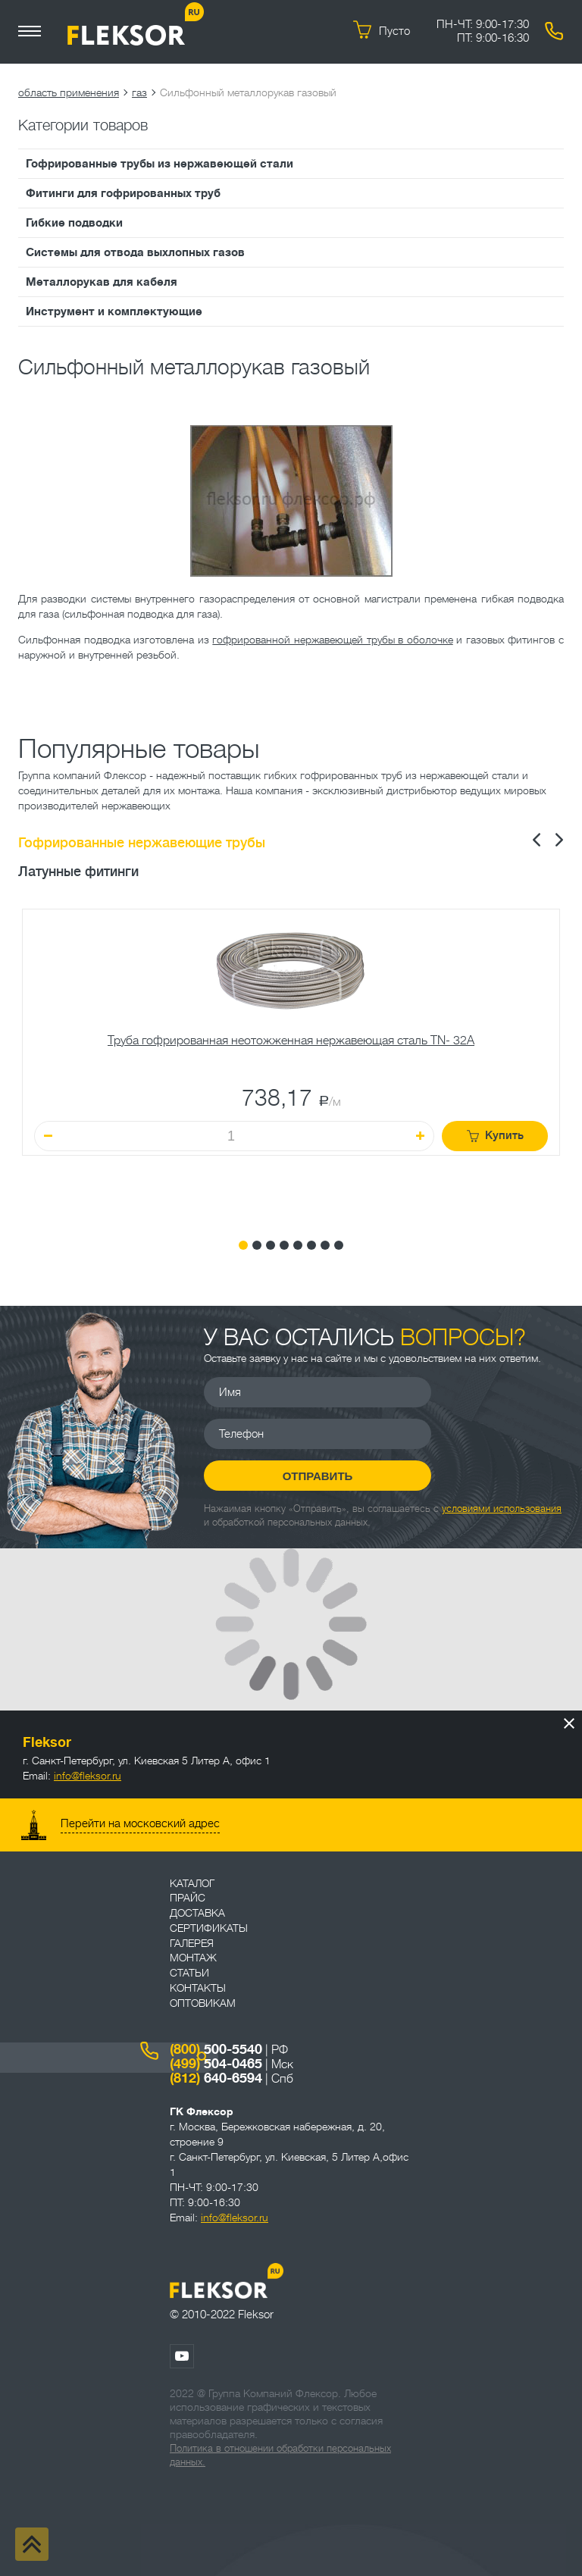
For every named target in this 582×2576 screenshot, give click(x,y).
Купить (495, 1135)
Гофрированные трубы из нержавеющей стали (159, 164)
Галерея (192, 1943)
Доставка (197, 1913)
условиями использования (502, 1508)
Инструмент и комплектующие (114, 311)
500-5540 (216, 2049)
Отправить (318, 1476)
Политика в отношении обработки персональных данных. (280, 2455)
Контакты (198, 1988)
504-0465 (216, 2063)
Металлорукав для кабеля (101, 282)
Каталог (192, 1883)
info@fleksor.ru (87, 1776)
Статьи (189, 1973)
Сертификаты (209, 1928)
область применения (68, 92)
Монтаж (193, 1958)
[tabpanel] (291, 1062)
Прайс (187, 1898)
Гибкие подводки (74, 223)
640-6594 (216, 2078)
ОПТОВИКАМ (203, 2003)
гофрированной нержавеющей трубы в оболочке (332, 640)
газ (139, 92)
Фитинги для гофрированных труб (123, 193)
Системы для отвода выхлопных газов (135, 252)
